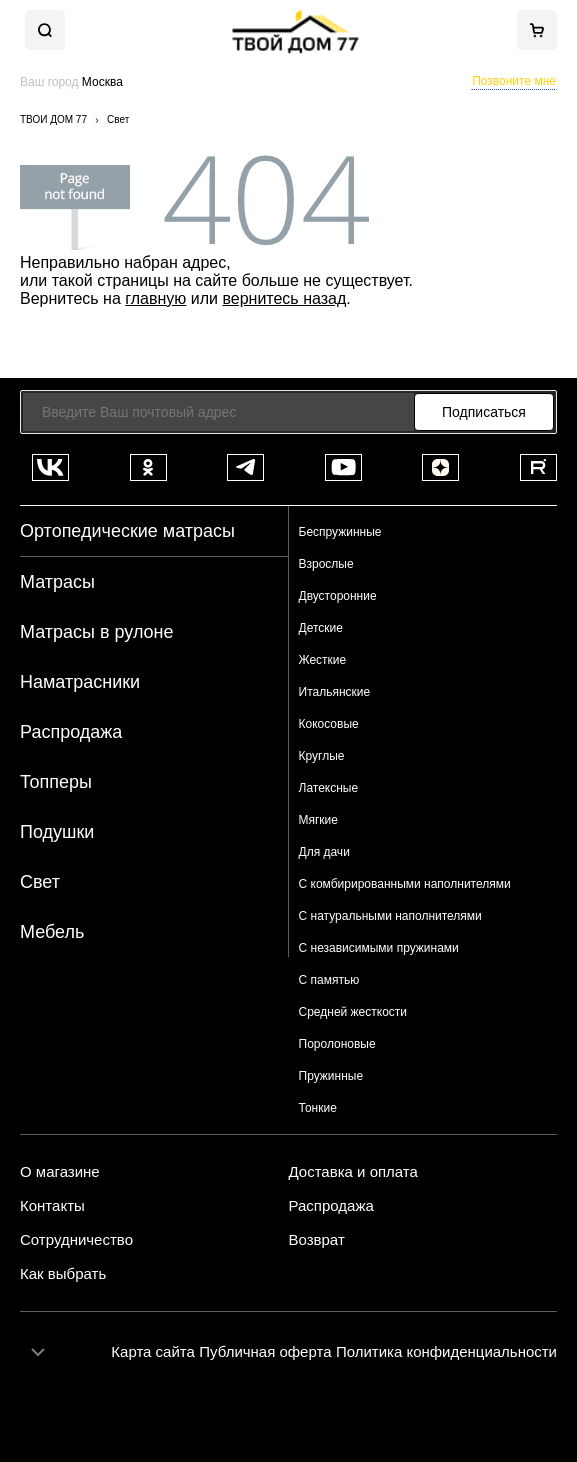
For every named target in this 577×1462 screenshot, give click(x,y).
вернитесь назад (284, 298)
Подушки (57, 832)
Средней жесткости (353, 1012)
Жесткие (323, 660)
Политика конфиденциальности (446, 1351)
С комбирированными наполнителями (405, 884)
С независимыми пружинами (379, 948)
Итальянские (335, 692)
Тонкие (318, 1108)
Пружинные (331, 1076)
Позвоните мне (514, 81)
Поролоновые (337, 1044)
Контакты (52, 1206)
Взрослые (326, 564)
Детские (321, 628)
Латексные (329, 788)
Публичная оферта (265, 1351)
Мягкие (319, 820)
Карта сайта (153, 1351)
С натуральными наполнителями (390, 916)
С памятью (329, 980)
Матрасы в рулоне (97, 632)
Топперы (56, 782)
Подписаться (484, 412)
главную (155, 298)
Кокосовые (329, 724)
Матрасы (57, 582)
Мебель (52, 932)
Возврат (317, 1240)
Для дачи (324, 852)
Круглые (322, 756)
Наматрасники (80, 682)
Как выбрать (63, 1274)
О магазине (60, 1172)
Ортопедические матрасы (127, 531)
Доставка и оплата (353, 1172)
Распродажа (71, 732)
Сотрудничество (76, 1240)
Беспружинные (340, 532)
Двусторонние (338, 596)
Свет (40, 882)
